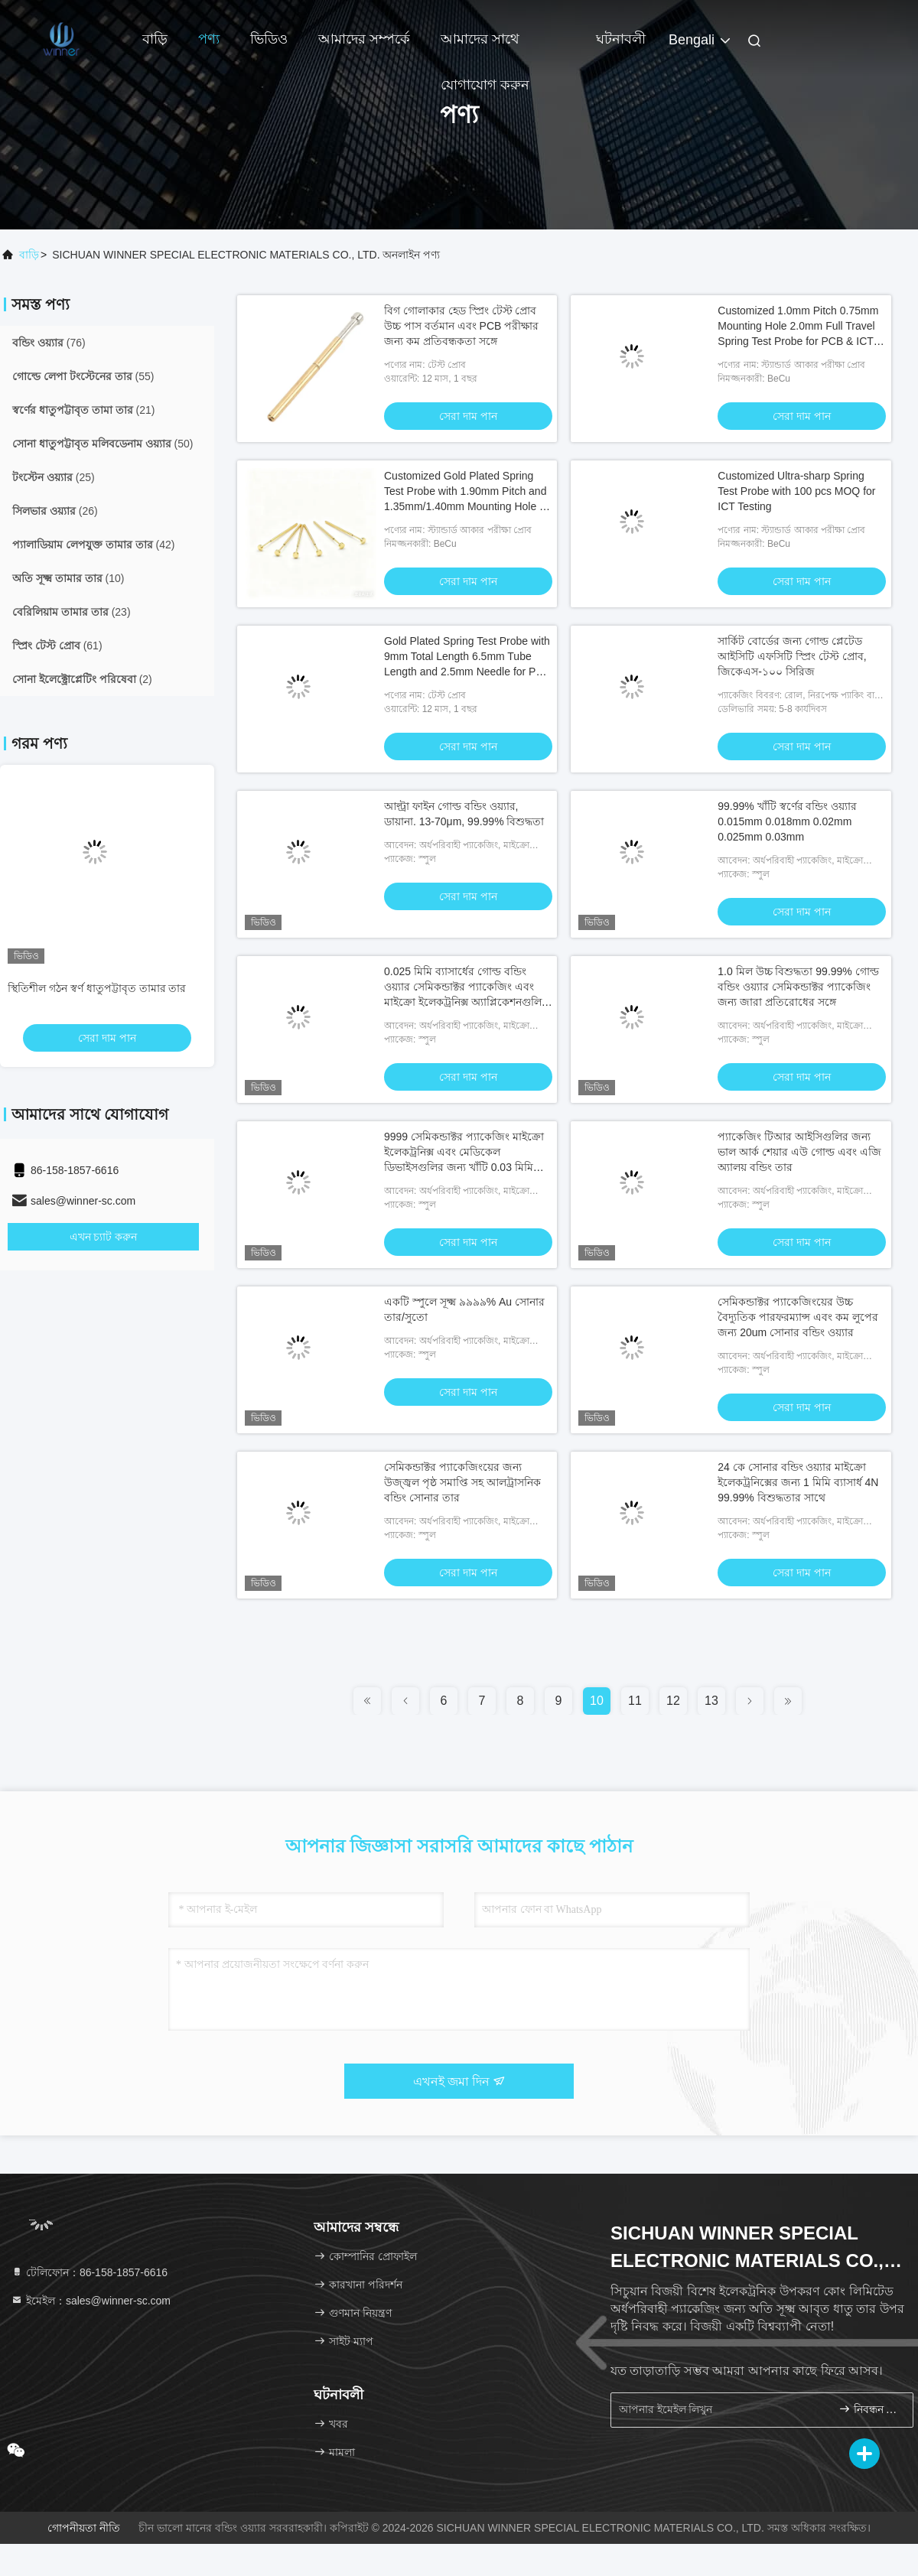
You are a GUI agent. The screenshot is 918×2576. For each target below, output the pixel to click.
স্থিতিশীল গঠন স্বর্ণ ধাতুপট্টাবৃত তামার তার (97, 988)
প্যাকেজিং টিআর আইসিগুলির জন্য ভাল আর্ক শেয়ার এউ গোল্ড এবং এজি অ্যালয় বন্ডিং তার (799, 1151)
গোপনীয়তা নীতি (83, 2528)
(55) (83, 376)
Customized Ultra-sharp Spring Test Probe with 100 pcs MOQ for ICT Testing (796, 491)
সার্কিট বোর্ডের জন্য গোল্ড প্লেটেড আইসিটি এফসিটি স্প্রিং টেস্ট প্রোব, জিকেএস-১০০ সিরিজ (792, 656)
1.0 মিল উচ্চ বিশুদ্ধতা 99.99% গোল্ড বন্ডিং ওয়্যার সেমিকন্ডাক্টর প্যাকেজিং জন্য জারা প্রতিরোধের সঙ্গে (798, 986)
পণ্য (209, 39)
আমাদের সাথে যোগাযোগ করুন (485, 46)
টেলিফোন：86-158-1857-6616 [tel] (89, 2272)
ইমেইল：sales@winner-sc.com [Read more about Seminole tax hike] (91, 2301)
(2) (82, 679)
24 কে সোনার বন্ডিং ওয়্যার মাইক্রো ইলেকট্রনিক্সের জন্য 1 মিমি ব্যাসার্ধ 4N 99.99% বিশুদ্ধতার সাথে (798, 1482)
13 (711, 1700)
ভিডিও (269, 39)
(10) (68, 578)
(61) (57, 645)
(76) (49, 343)
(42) (93, 544)
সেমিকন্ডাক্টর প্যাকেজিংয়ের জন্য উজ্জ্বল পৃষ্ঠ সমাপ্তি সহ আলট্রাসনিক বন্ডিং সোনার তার (462, 1482)
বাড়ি (155, 39)
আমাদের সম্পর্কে (364, 39)
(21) (83, 410)
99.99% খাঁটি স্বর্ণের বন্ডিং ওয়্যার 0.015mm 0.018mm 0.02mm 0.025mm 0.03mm (787, 821)
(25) (53, 477)
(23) (71, 612)
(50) (102, 443)
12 (673, 1700)
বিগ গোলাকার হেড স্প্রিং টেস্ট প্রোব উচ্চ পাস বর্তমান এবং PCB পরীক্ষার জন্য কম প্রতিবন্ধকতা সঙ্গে (461, 325)
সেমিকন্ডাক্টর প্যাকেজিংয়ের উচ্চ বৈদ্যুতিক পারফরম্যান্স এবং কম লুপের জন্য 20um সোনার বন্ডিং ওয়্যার (798, 1317)
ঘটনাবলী (621, 39)
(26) (55, 511)
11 (635, 1700)
